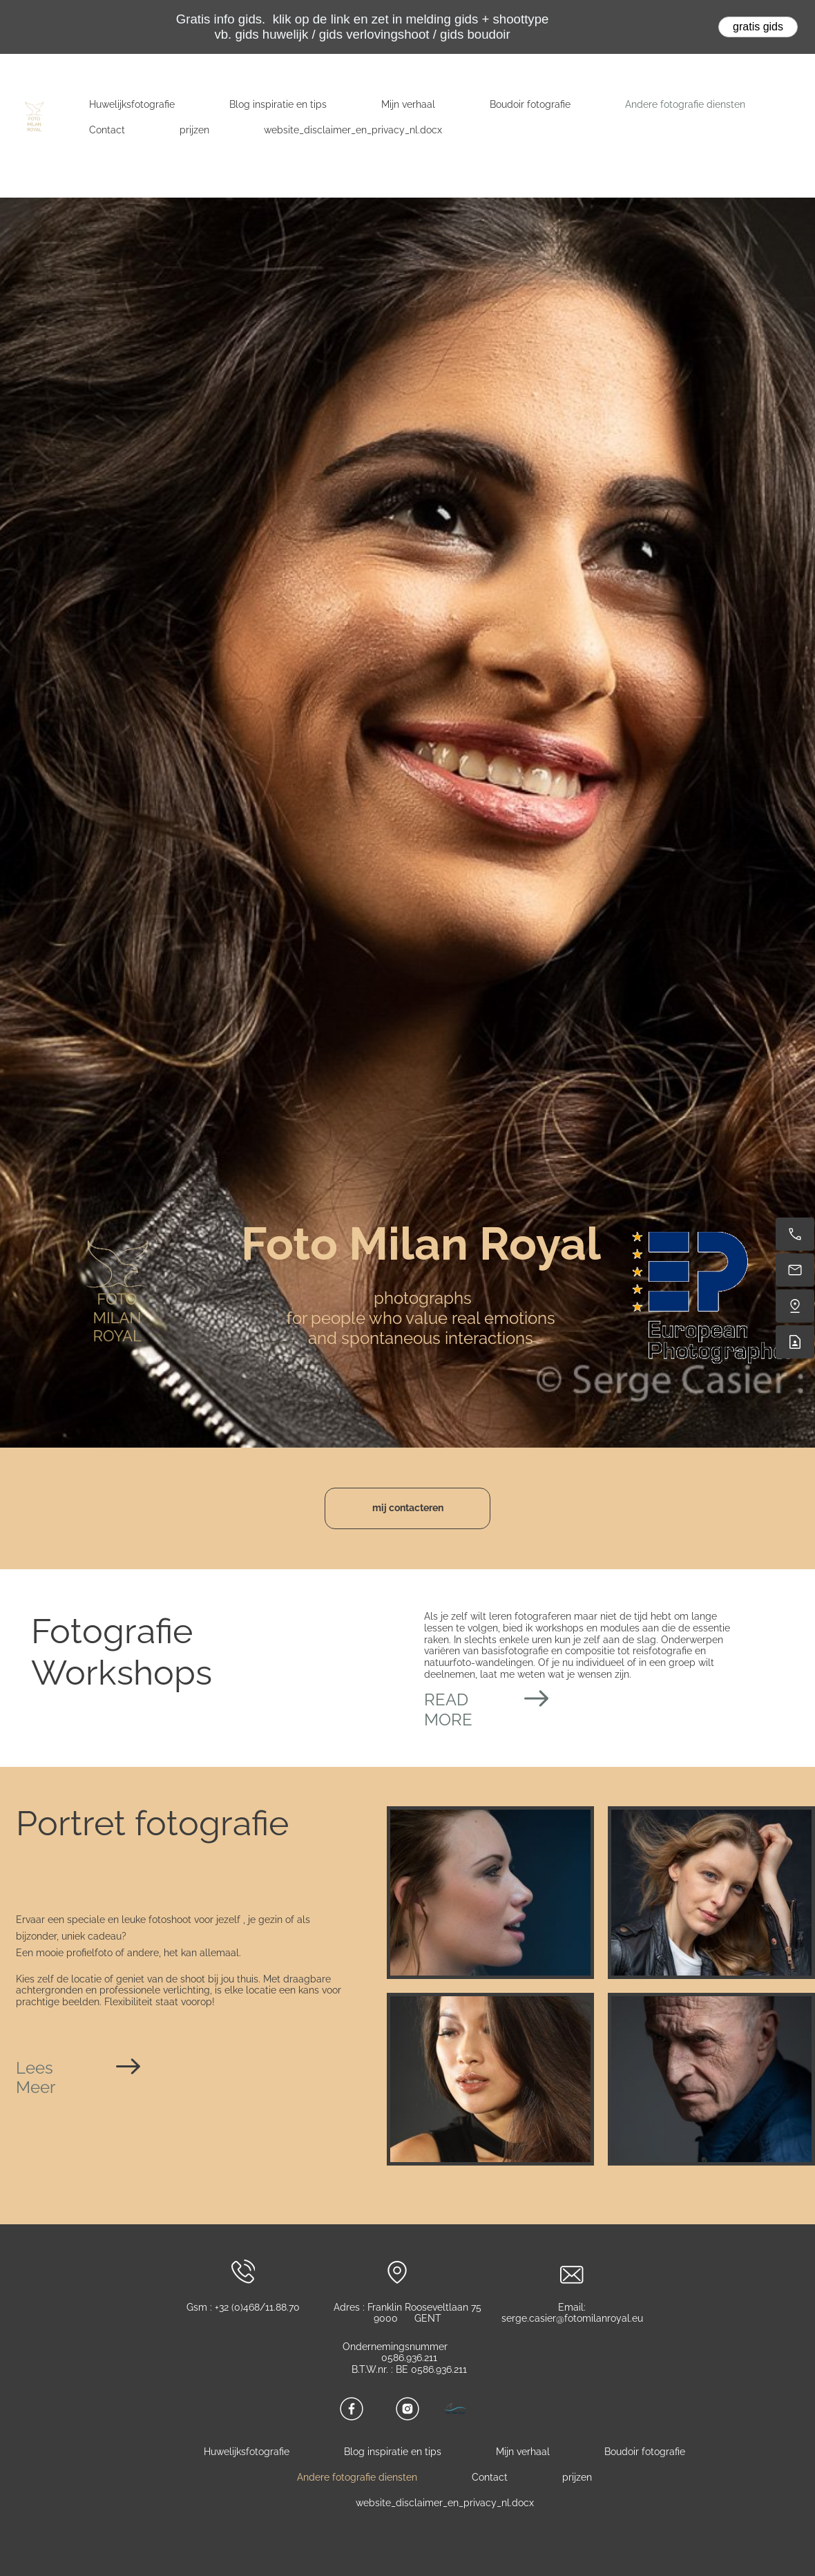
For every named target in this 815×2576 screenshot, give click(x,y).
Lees (34, 2068)
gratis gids (758, 26)
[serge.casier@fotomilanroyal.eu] (795, 1270)
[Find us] (795, 1306)
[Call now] (795, 1234)
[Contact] (795, 1341)
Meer (35, 2087)
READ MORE (448, 1709)
